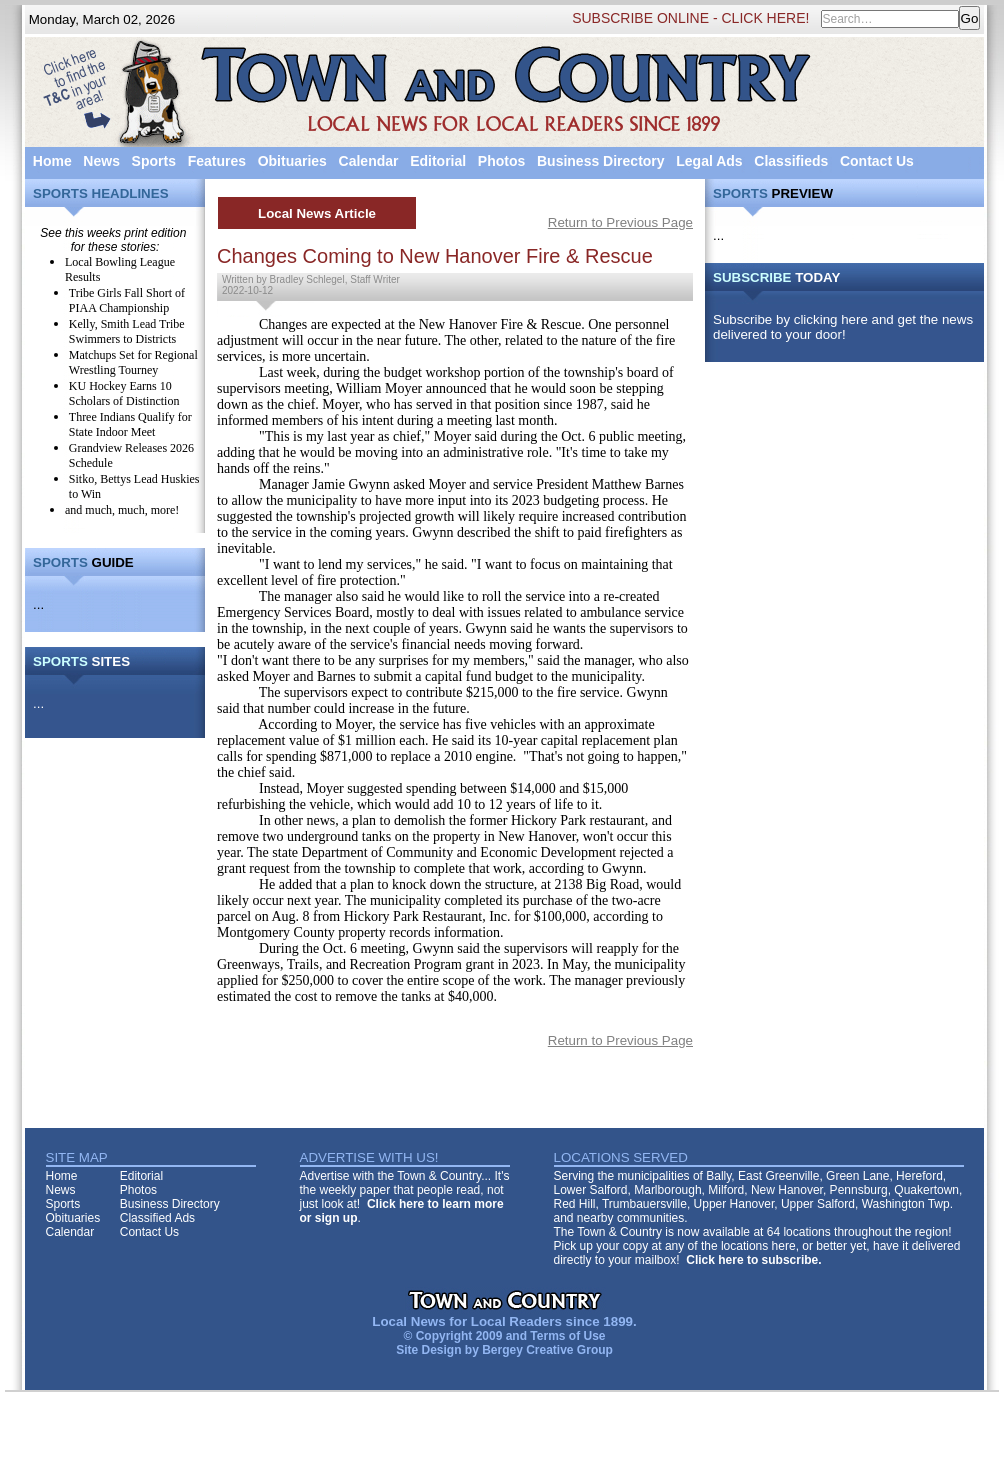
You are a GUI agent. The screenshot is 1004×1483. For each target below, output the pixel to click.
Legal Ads (709, 161)
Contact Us (877, 161)
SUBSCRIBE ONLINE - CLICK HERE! (690, 18)
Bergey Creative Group (547, 1350)
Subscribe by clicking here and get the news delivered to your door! (843, 327)
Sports (154, 161)
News (101, 161)
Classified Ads (157, 1218)
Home (52, 161)
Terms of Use (567, 1336)
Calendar (369, 161)
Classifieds (791, 161)
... (38, 604)
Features (217, 161)
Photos (501, 161)
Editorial (438, 161)
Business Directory (601, 161)
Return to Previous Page (620, 222)
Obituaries (292, 161)
